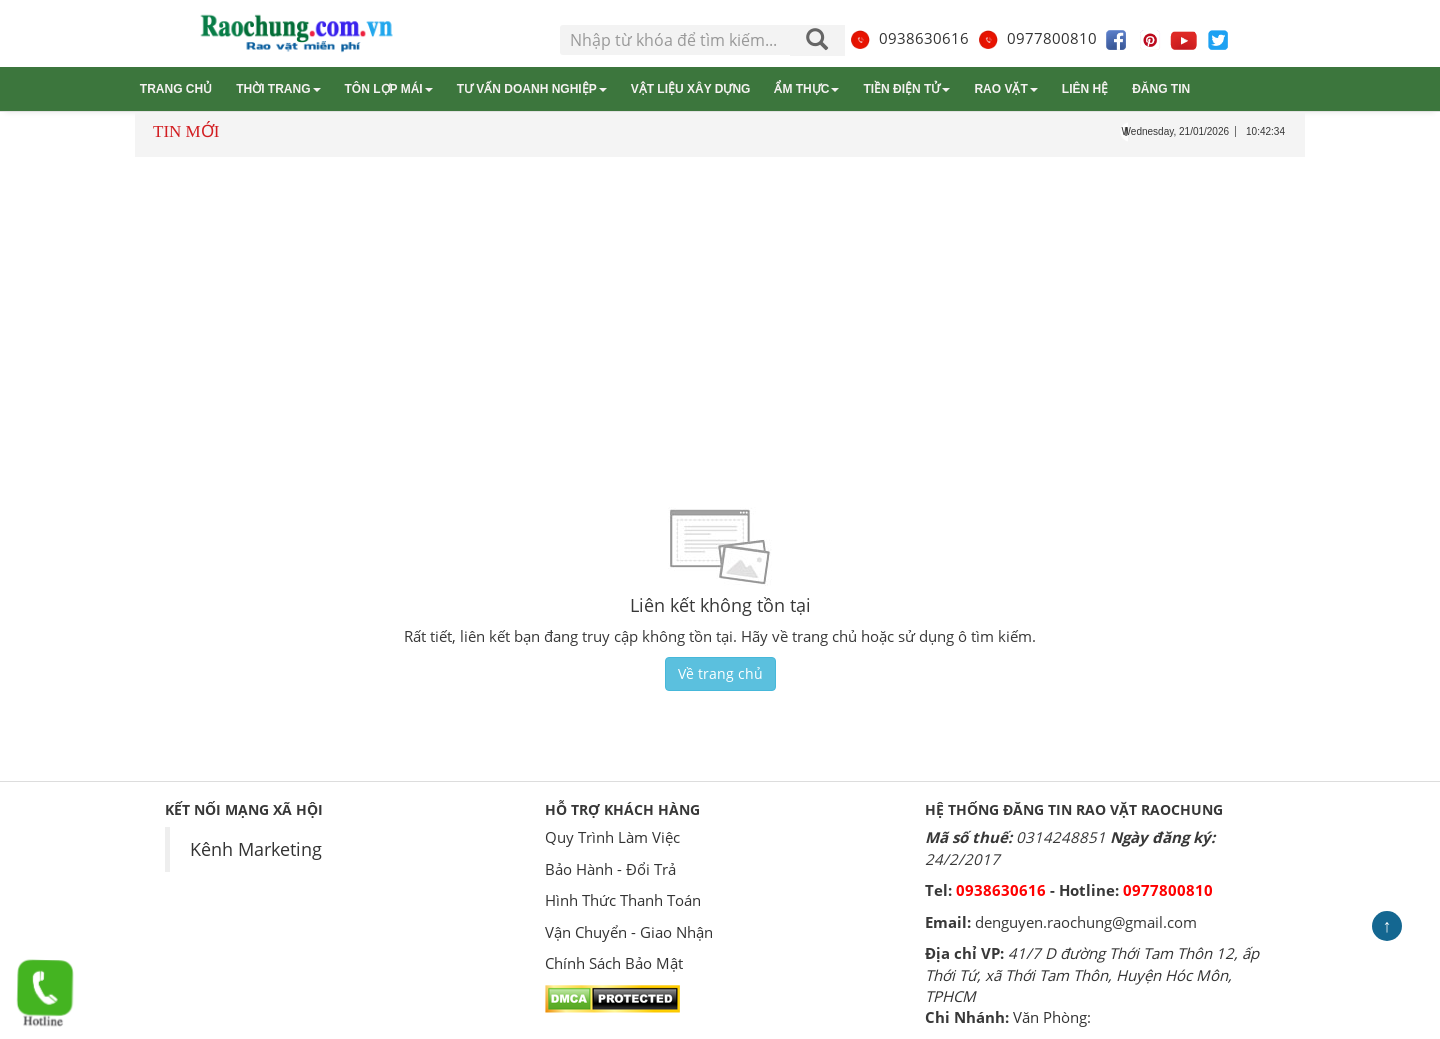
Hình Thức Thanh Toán (623, 900)
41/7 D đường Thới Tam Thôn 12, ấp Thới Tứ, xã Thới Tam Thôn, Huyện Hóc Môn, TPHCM (1092, 974)
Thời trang (278, 89)
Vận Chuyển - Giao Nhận (629, 932)
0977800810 (1037, 38)
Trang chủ (176, 89)
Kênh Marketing (256, 849)
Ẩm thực (806, 89)
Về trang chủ (720, 673)
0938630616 (909, 38)
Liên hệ (1085, 89)
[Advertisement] (720, 312)
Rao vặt (1005, 89)
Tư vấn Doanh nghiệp (532, 89)
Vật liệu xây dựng (691, 89)
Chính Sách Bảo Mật (614, 963)
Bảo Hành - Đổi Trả (610, 869)
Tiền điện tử (906, 89)
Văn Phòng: (1052, 1017)
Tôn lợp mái (389, 89)
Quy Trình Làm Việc (612, 837)
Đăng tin (1161, 89)
